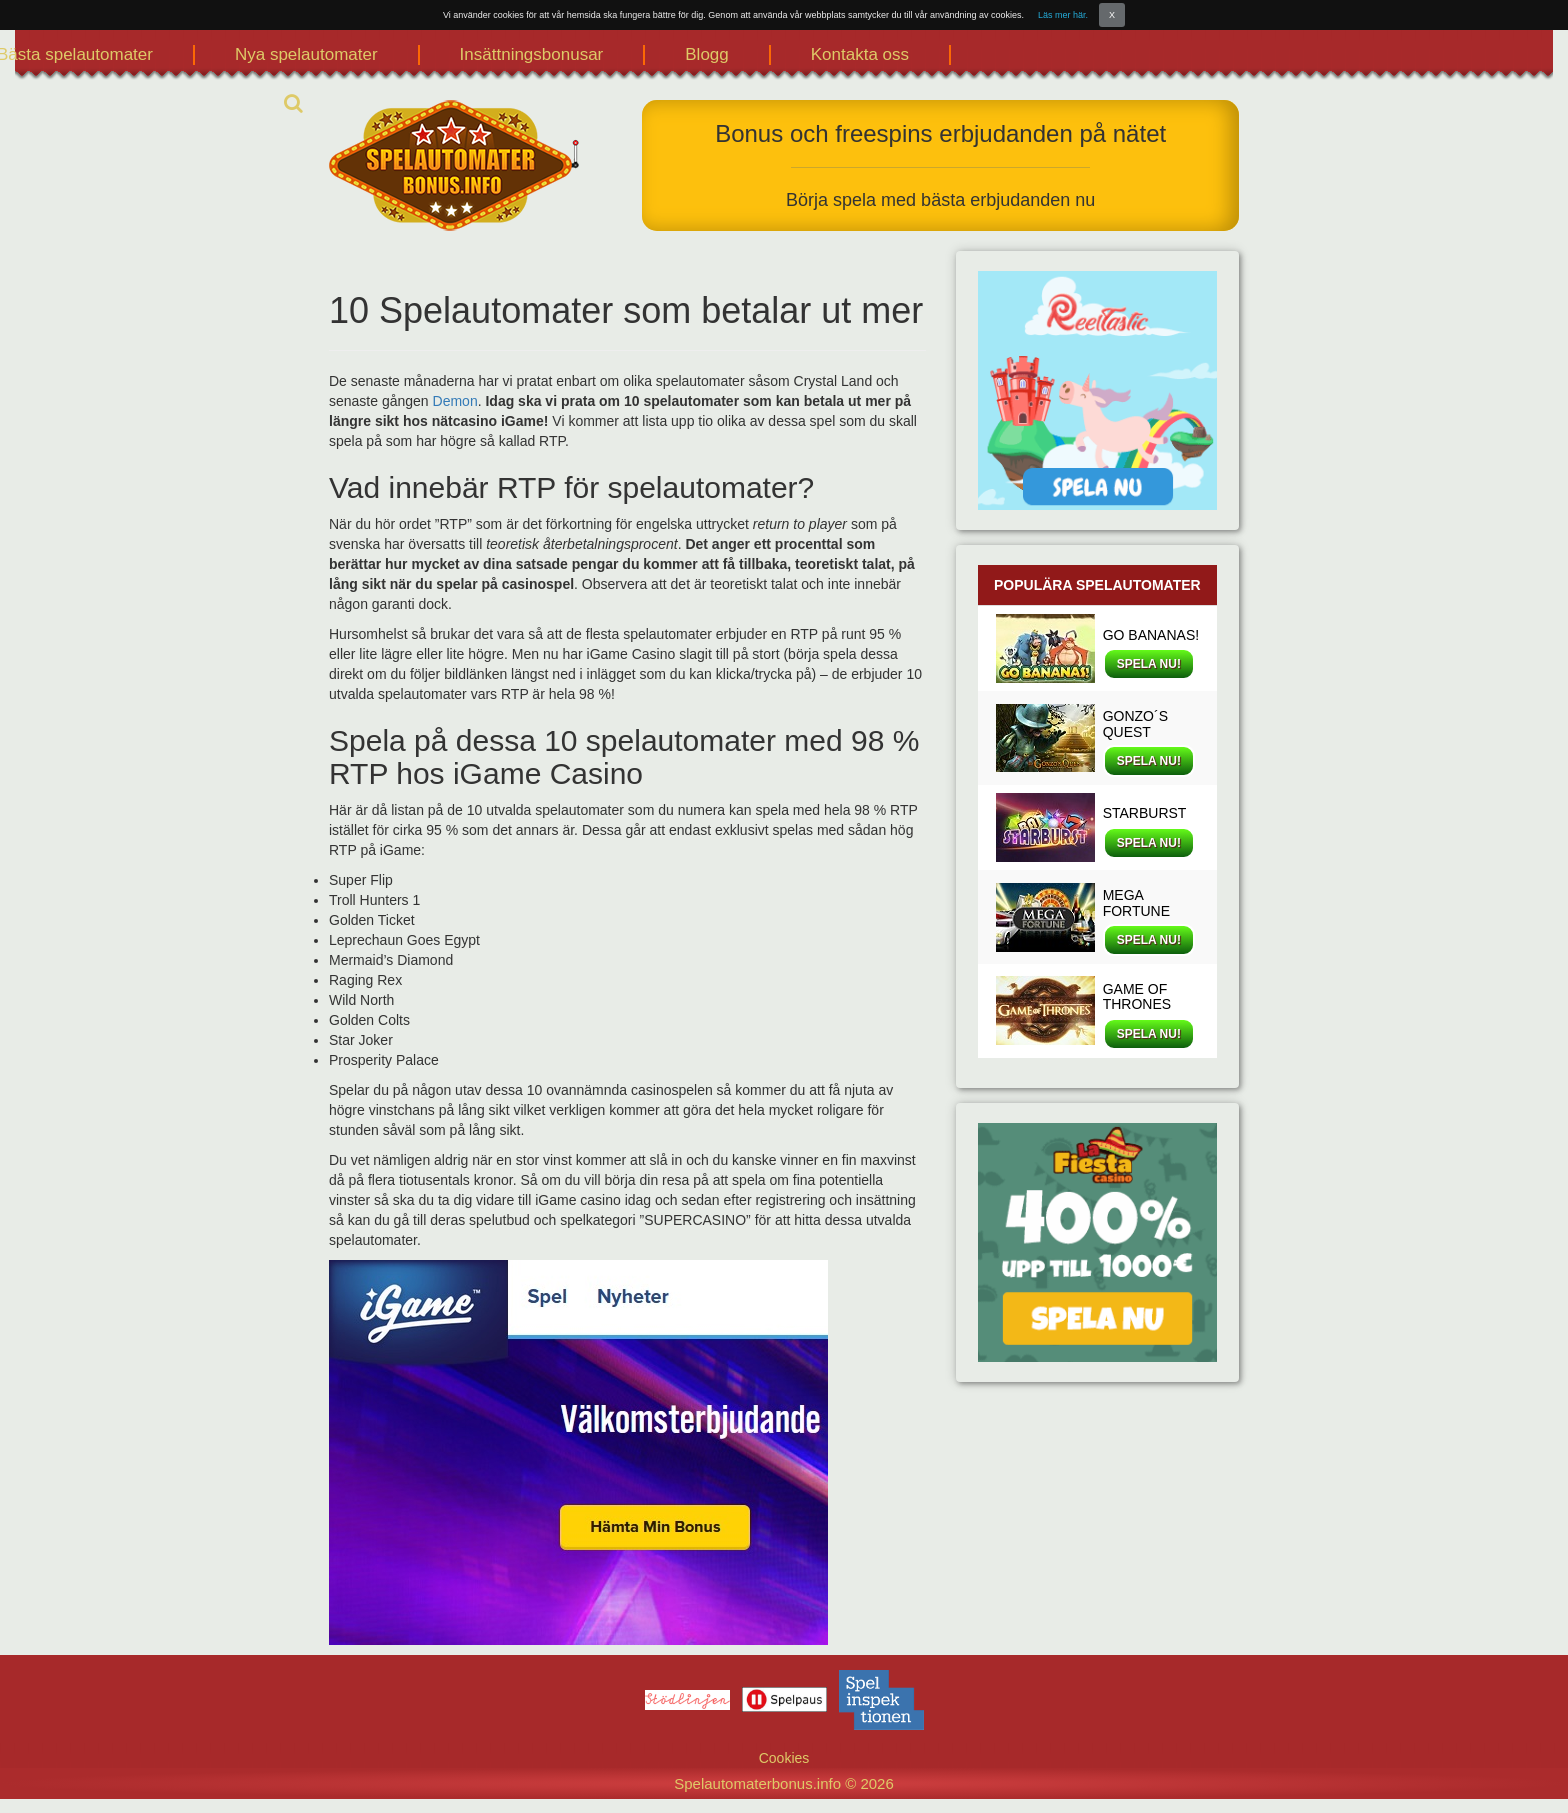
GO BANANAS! (1151, 635)
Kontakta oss (860, 54)
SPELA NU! (1149, 664)
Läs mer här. (1063, 15)
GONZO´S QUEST (1135, 723)
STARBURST (1145, 813)
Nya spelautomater (306, 54)
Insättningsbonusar (532, 54)
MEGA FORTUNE (1136, 902)
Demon (455, 401)
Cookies (784, 1758)
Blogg (706, 54)
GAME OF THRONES (1137, 996)
